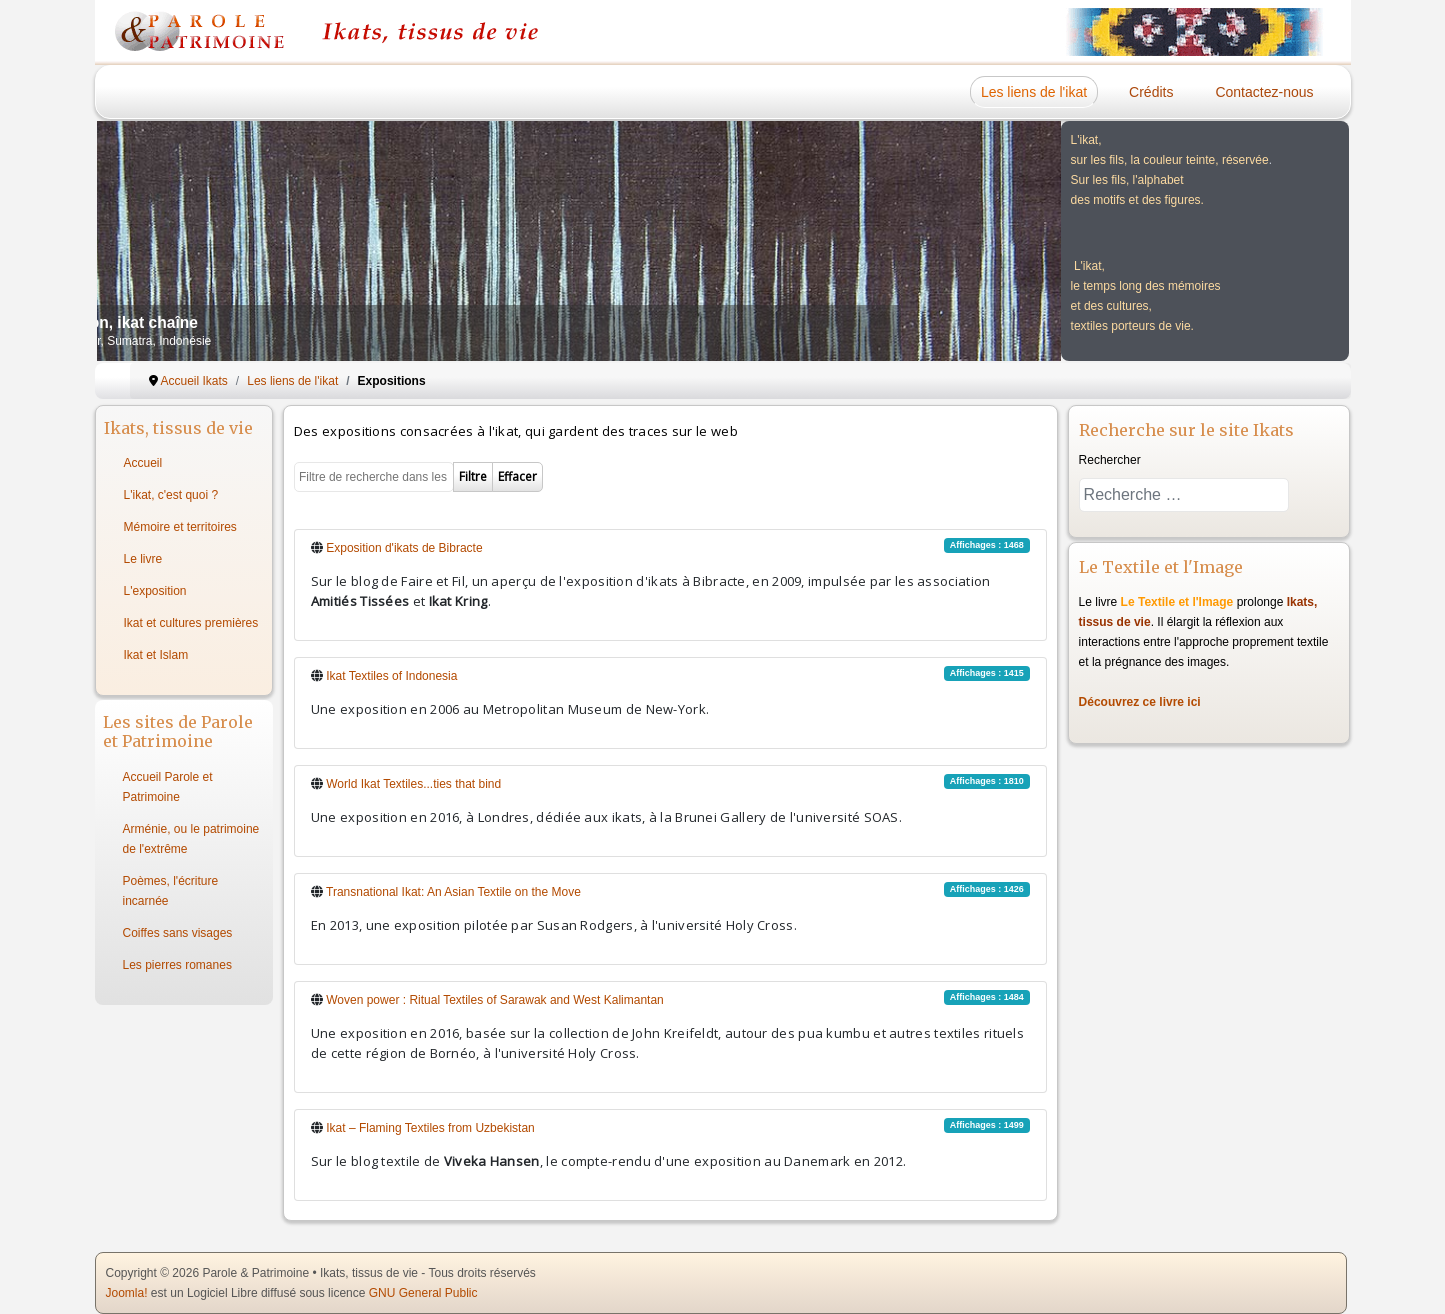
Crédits (1151, 92)
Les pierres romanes (177, 965)
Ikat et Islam (156, 655)
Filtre (473, 476)
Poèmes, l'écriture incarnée (171, 891)
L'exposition (155, 591)
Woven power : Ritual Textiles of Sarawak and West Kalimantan (495, 1000)
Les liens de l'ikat (1034, 92)
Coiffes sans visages (178, 933)
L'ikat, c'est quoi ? (171, 495)
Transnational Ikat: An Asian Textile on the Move (453, 892)
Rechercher (1110, 460)
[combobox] (1184, 495)
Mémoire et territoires (180, 527)
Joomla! (127, 1293)
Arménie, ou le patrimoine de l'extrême (191, 839)
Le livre (143, 559)
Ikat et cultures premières (191, 623)
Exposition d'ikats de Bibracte (404, 548)
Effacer (517, 476)
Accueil (143, 463)
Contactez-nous (1264, 92)
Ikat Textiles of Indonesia (391, 676)
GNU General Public (423, 1293)
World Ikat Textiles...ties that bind (413, 784)
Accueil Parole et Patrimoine (168, 787)
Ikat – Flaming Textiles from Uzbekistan (430, 1128)
